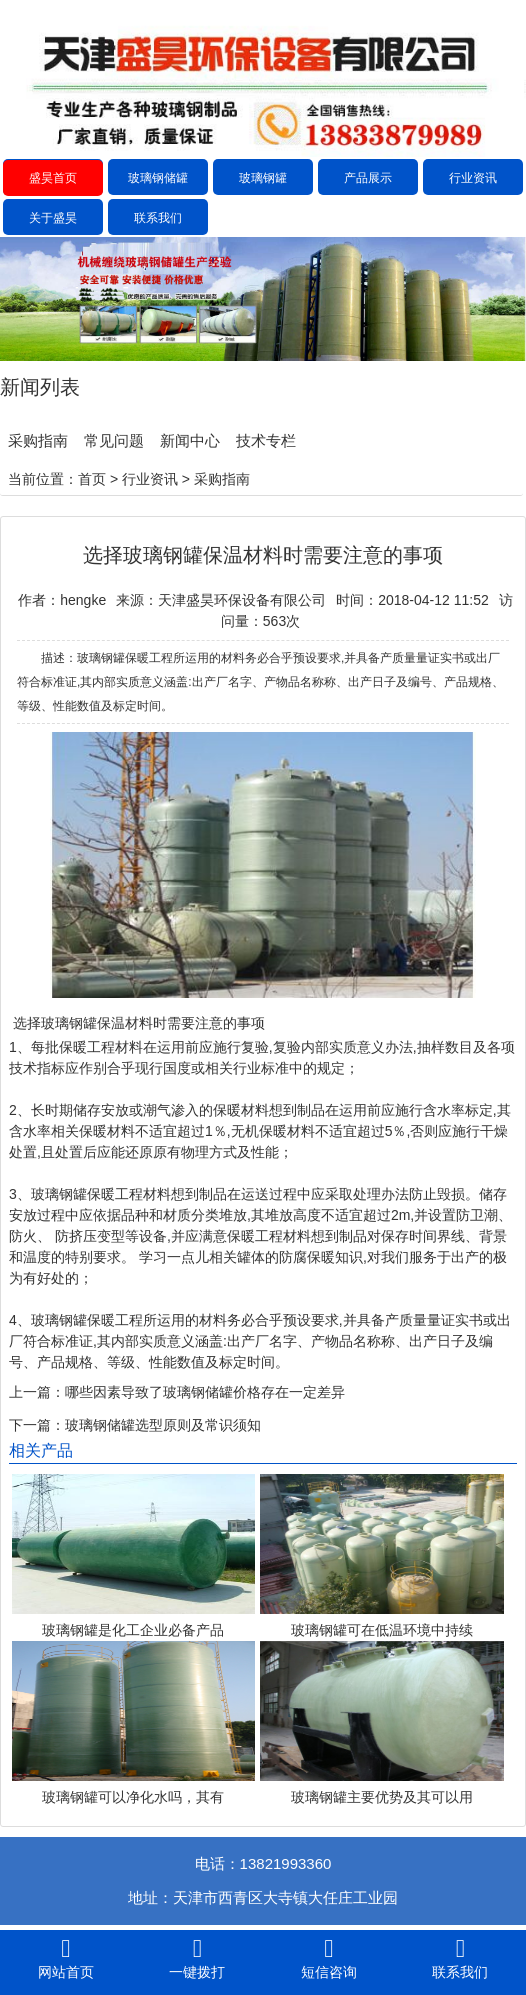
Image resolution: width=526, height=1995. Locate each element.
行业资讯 (473, 178)
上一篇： (37, 1392)
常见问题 (114, 440)
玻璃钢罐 (263, 178)
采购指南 (38, 440)
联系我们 (158, 218)
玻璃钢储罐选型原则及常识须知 (163, 1425)
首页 (92, 479)
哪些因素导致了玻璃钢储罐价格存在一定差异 (205, 1392)
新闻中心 (190, 440)
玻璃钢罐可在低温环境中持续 (382, 1630)
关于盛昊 (53, 218)
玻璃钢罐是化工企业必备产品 (133, 1630)
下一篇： (37, 1425)
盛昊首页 (53, 178)
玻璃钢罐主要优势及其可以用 (382, 1797)
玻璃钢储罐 (158, 178)
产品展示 (368, 178)
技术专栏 (266, 440)
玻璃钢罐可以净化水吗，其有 (133, 1797)
